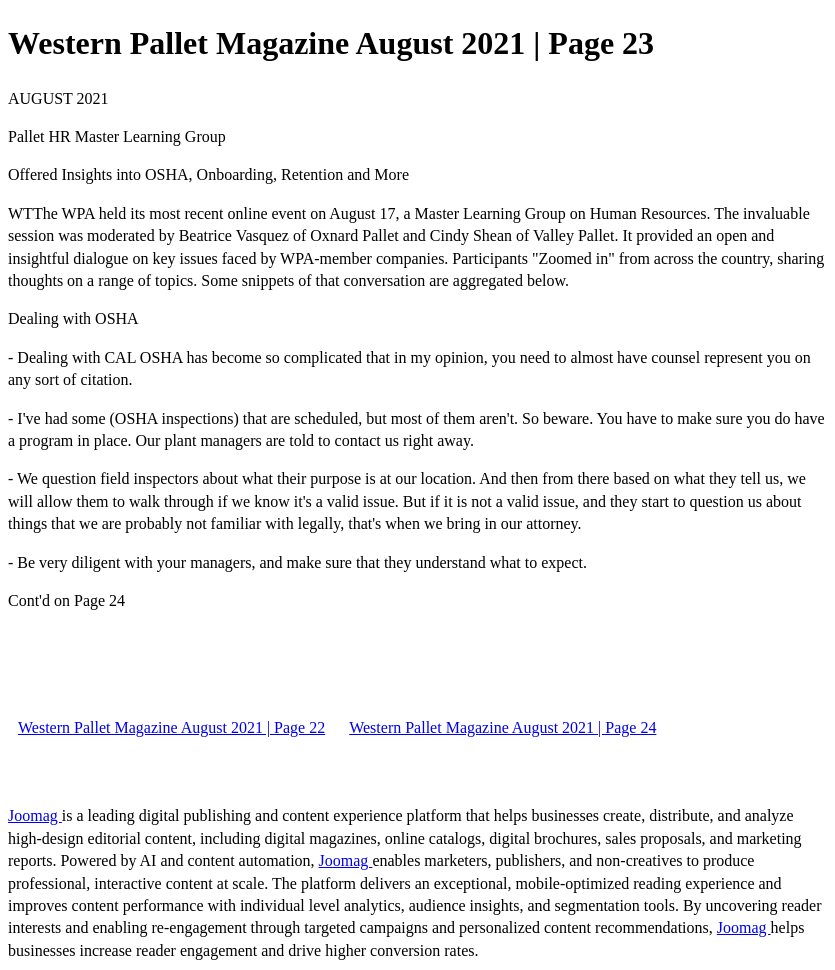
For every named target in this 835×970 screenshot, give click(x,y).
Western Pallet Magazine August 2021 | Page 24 (502, 727)
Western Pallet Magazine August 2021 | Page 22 (171, 727)
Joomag (35, 815)
